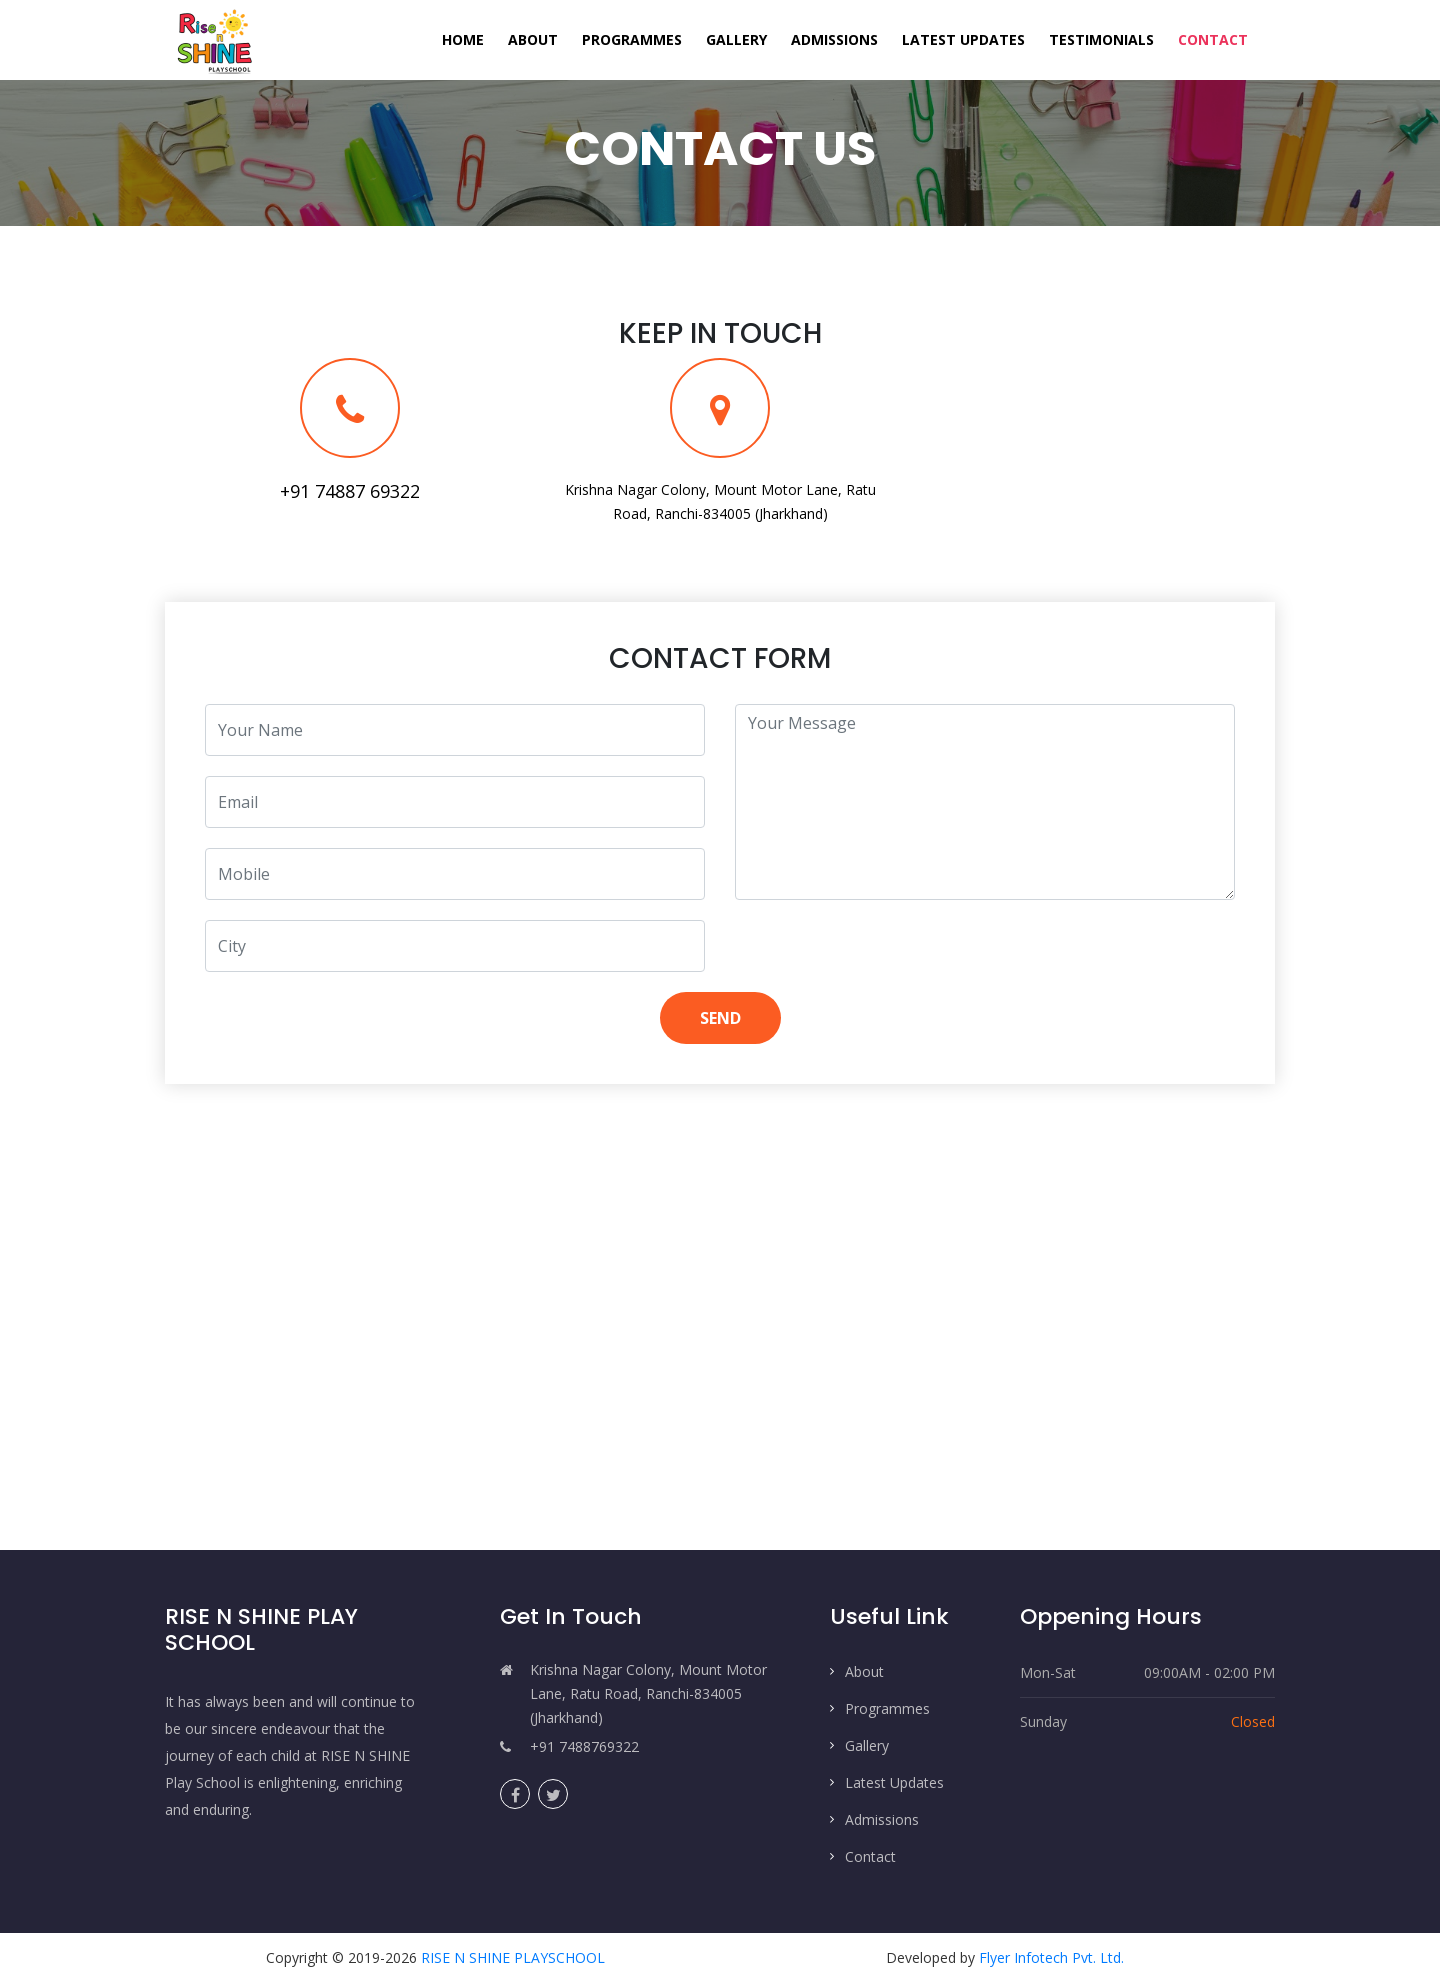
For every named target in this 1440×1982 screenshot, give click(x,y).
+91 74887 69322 (350, 491)
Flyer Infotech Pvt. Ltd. (1051, 1957)
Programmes (632, 39)
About (533, 39)
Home (469, 38)
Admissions (834, 39)
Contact (1213, 39)
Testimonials (1101, 39)
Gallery (736, 39)
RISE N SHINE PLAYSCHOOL (513, 1957)
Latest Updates (963, 39)
